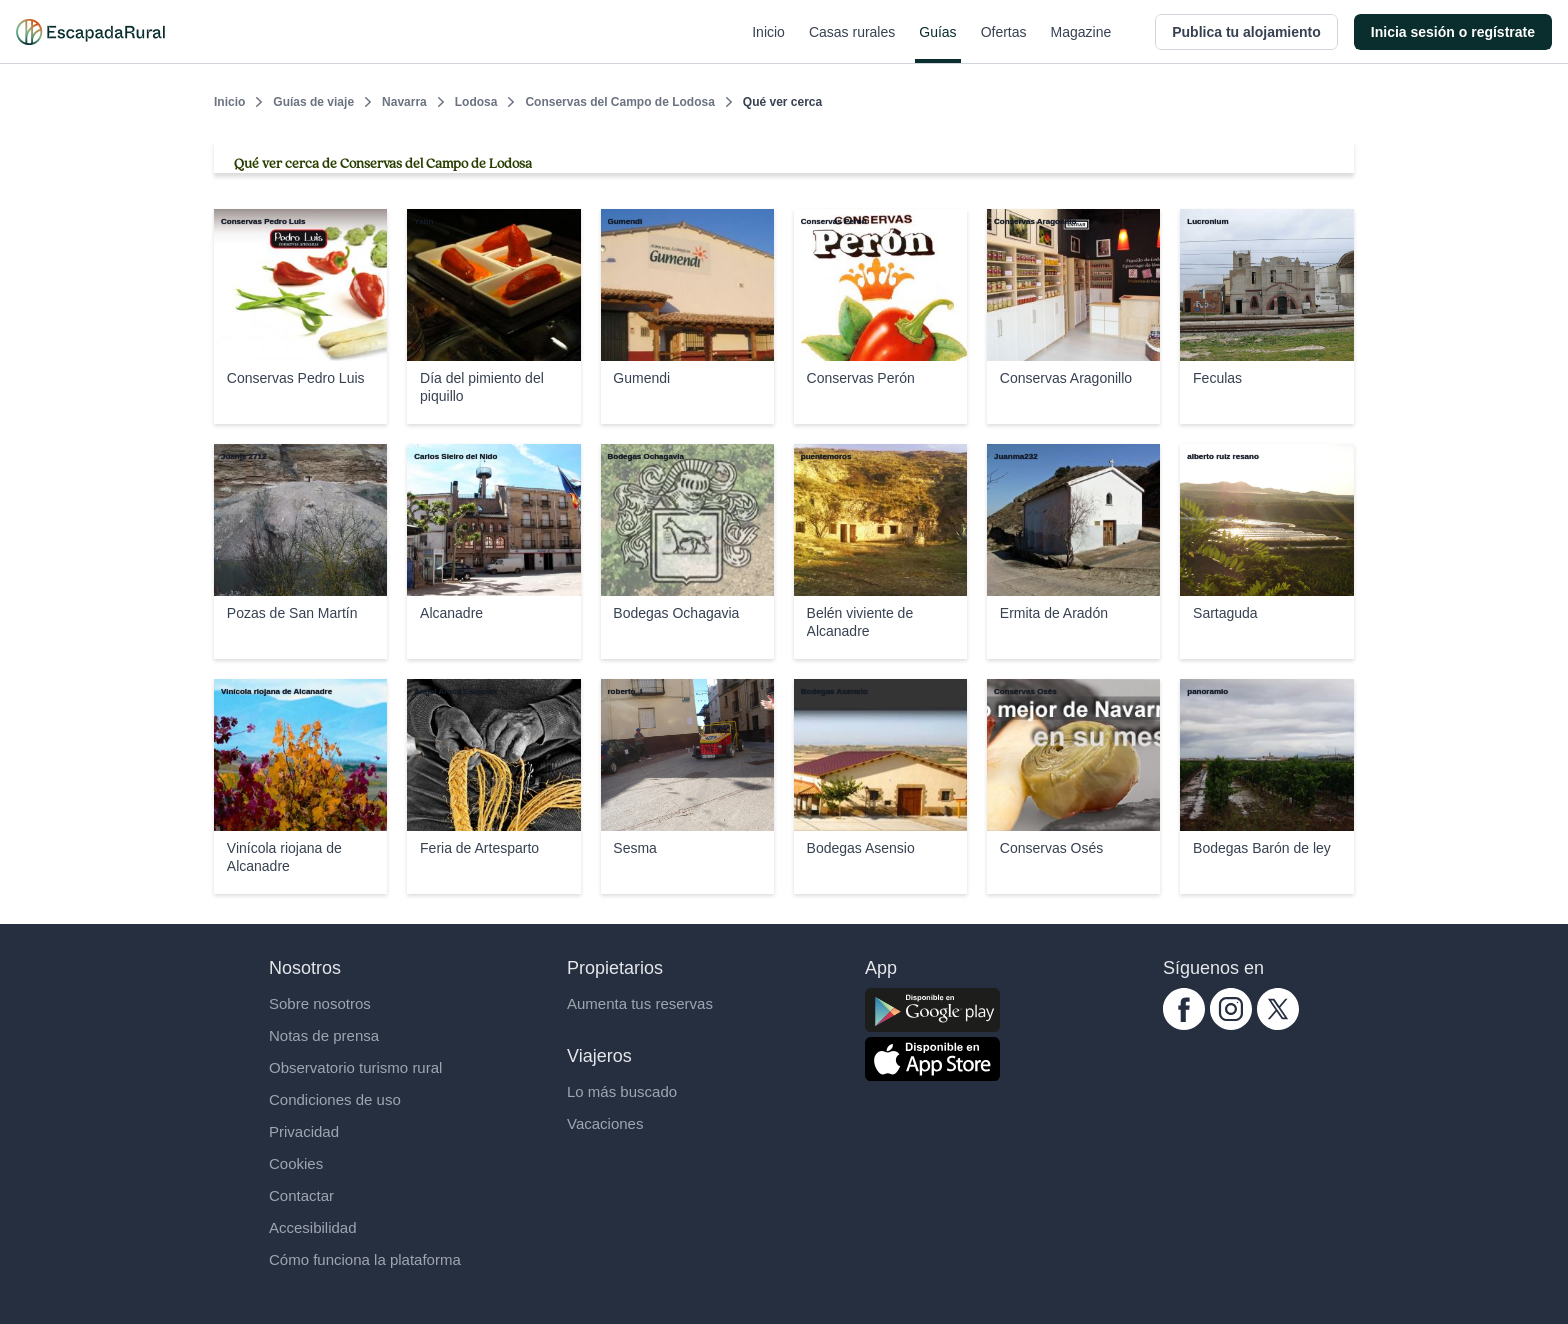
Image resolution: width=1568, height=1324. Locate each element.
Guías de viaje (313, 102)
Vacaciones (605, 1123)
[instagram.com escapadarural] (1231, 1024)
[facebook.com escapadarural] (1184, 1024)
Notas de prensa (324, 1035)
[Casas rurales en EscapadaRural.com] (90, 32)
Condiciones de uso (335, 1099)
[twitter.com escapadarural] (1278, 1024)
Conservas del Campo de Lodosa (619, 102)
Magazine (1081, 44)
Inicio (768, 44)
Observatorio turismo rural (355, 1067)
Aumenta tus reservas (640, 1003)
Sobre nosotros (320, 1003)
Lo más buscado (622, 1091)
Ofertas (1004, 44)
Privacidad (304, 1131)
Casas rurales (852, 44)
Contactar (301, 1195)
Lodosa (476, 102)
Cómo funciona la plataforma (365, 1259)
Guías (937, 44)
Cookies (296, 1163)
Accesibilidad (313, 1227)
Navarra (404, 102)
